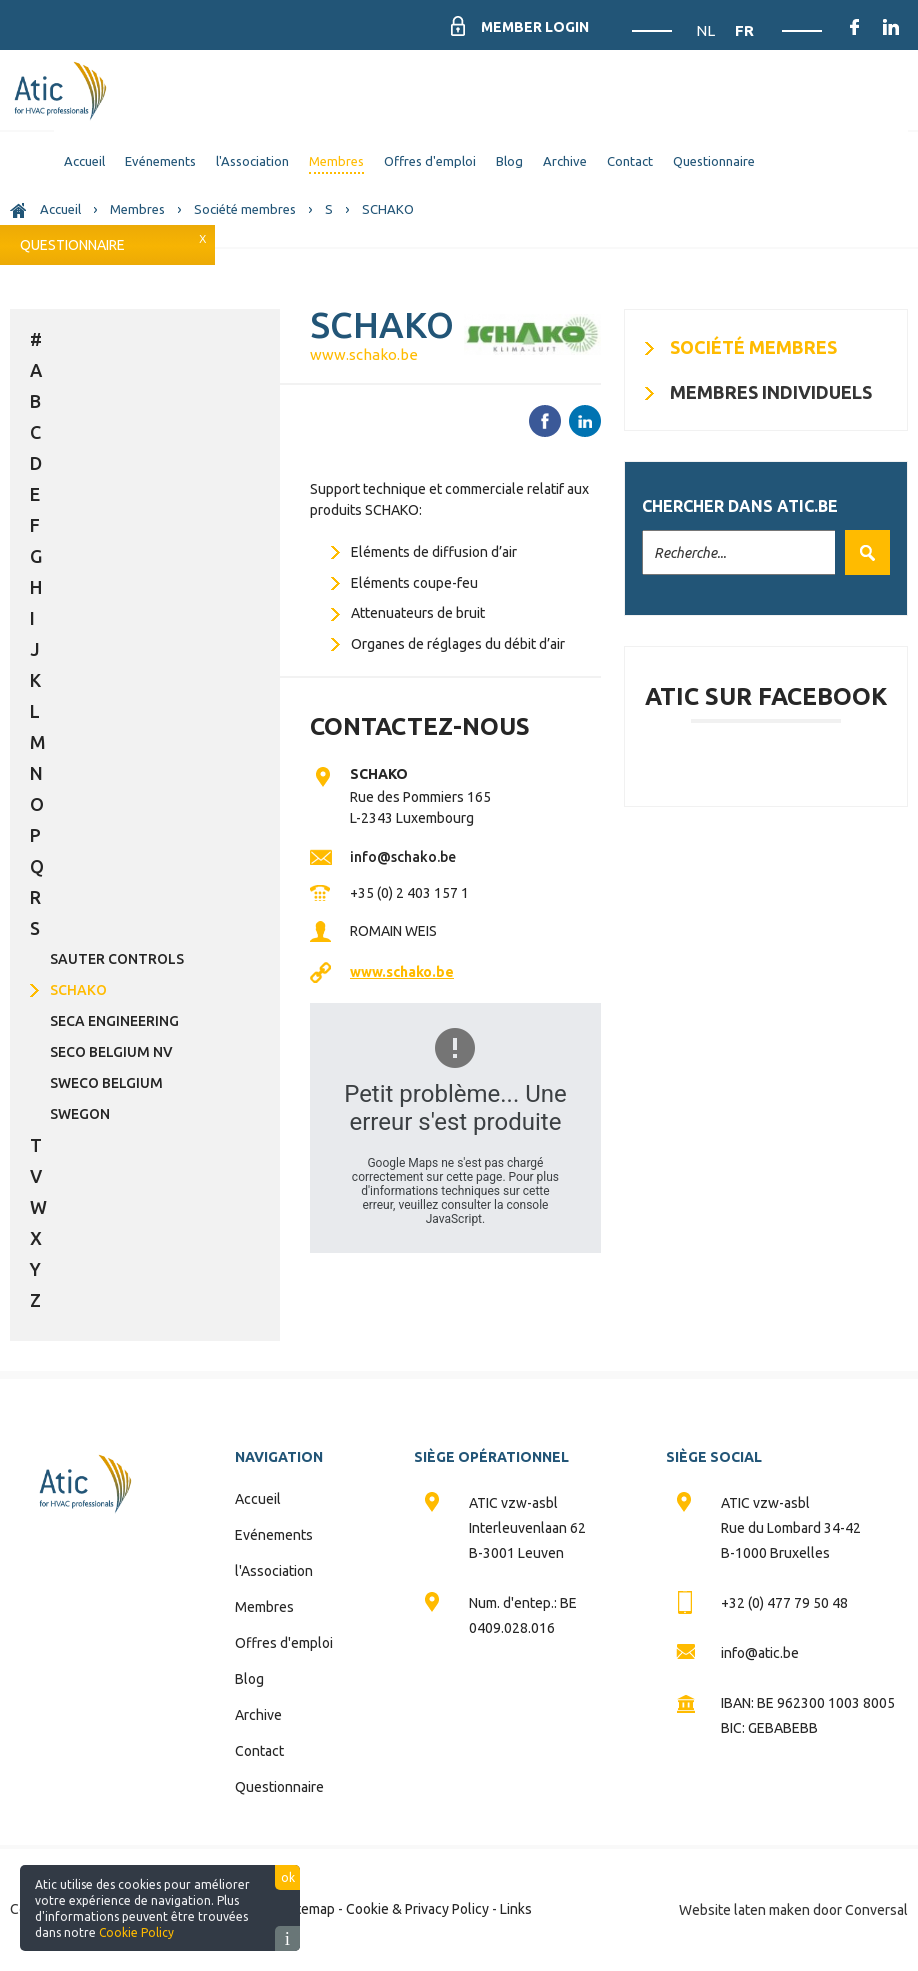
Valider (862, 552)
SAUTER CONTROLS (117, 959)
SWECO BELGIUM (106, 1083)
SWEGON (80, 1114)
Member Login (535, 27)
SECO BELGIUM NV (111, 1052)
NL (707, 30)
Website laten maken (744, 1910)
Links (516, 1909)
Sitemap (310, 1909)
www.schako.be (364, 354)
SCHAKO (78, 990)
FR (744, 30)
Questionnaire (72, 245)
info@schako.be (403, 857)
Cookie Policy (136, 1932)
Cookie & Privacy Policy (417, 1909)
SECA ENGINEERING (114, 1021)
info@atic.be (760, 1653)
